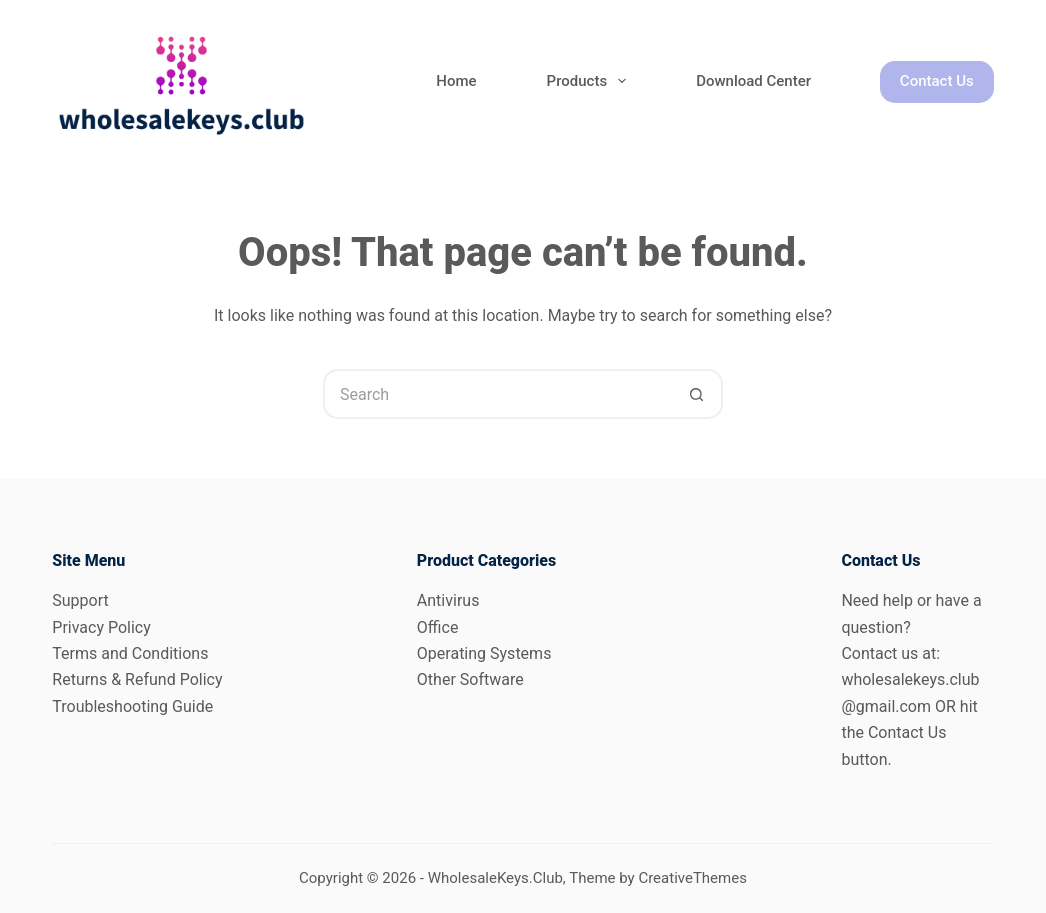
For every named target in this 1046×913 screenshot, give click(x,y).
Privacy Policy (101, 627)
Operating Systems (484, 653)
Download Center (753, 81)
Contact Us (937, 81)
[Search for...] (498, 394)
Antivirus (448, 600)
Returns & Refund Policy (137, 679)
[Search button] (698, 394)
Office (438, 627)
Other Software (470, 679)
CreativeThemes (692, 878)
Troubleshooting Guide (132, 706)
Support (80, 600)
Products (591, 81)
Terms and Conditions (130, 653)
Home (456, 81)
